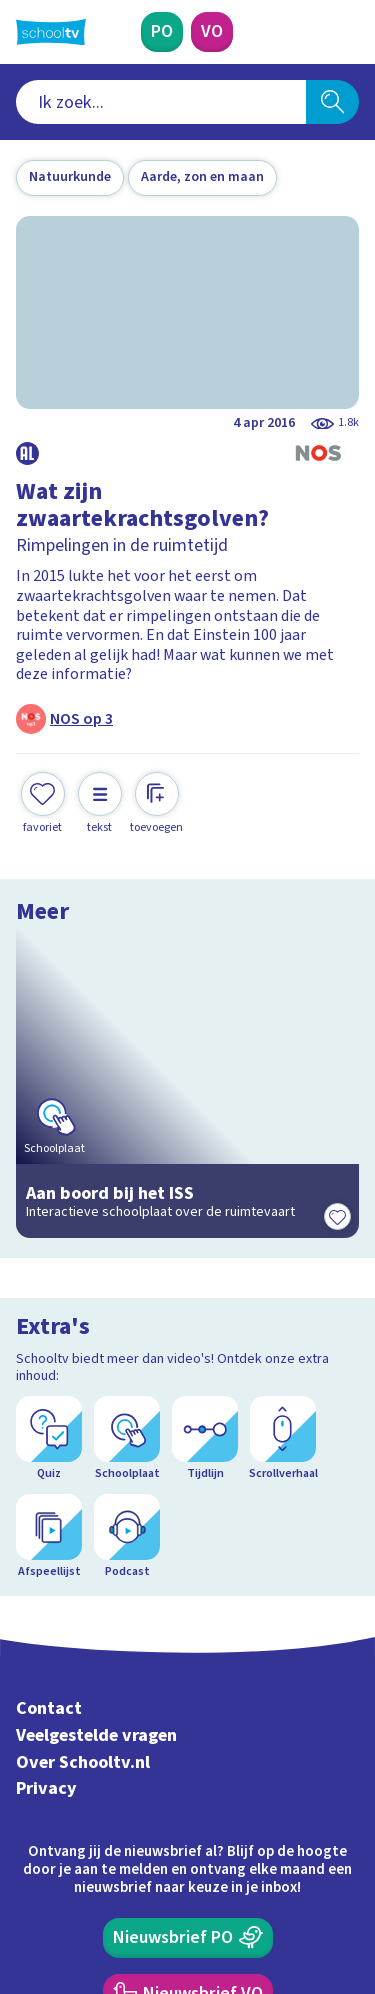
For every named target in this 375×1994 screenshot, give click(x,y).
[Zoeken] (332, 102)
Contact (49, 1433)
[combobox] (161, 102)
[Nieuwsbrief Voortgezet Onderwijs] (188, 1718)
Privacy (46, 1513)
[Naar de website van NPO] (347, 32)
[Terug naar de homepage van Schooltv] (51, 32)
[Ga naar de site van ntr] (284, 1900)
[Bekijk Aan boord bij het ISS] (187, 1038)
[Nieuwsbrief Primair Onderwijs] (188, 1662)
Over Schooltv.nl (83, 1487)
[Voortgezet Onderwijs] (212, 32)
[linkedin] (114, 1858)
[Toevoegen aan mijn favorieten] (43, 803)
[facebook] (26, 1858)
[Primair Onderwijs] (162, 32)
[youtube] (158, 1858)
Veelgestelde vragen (96, 1460)
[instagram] (70, 1858)
